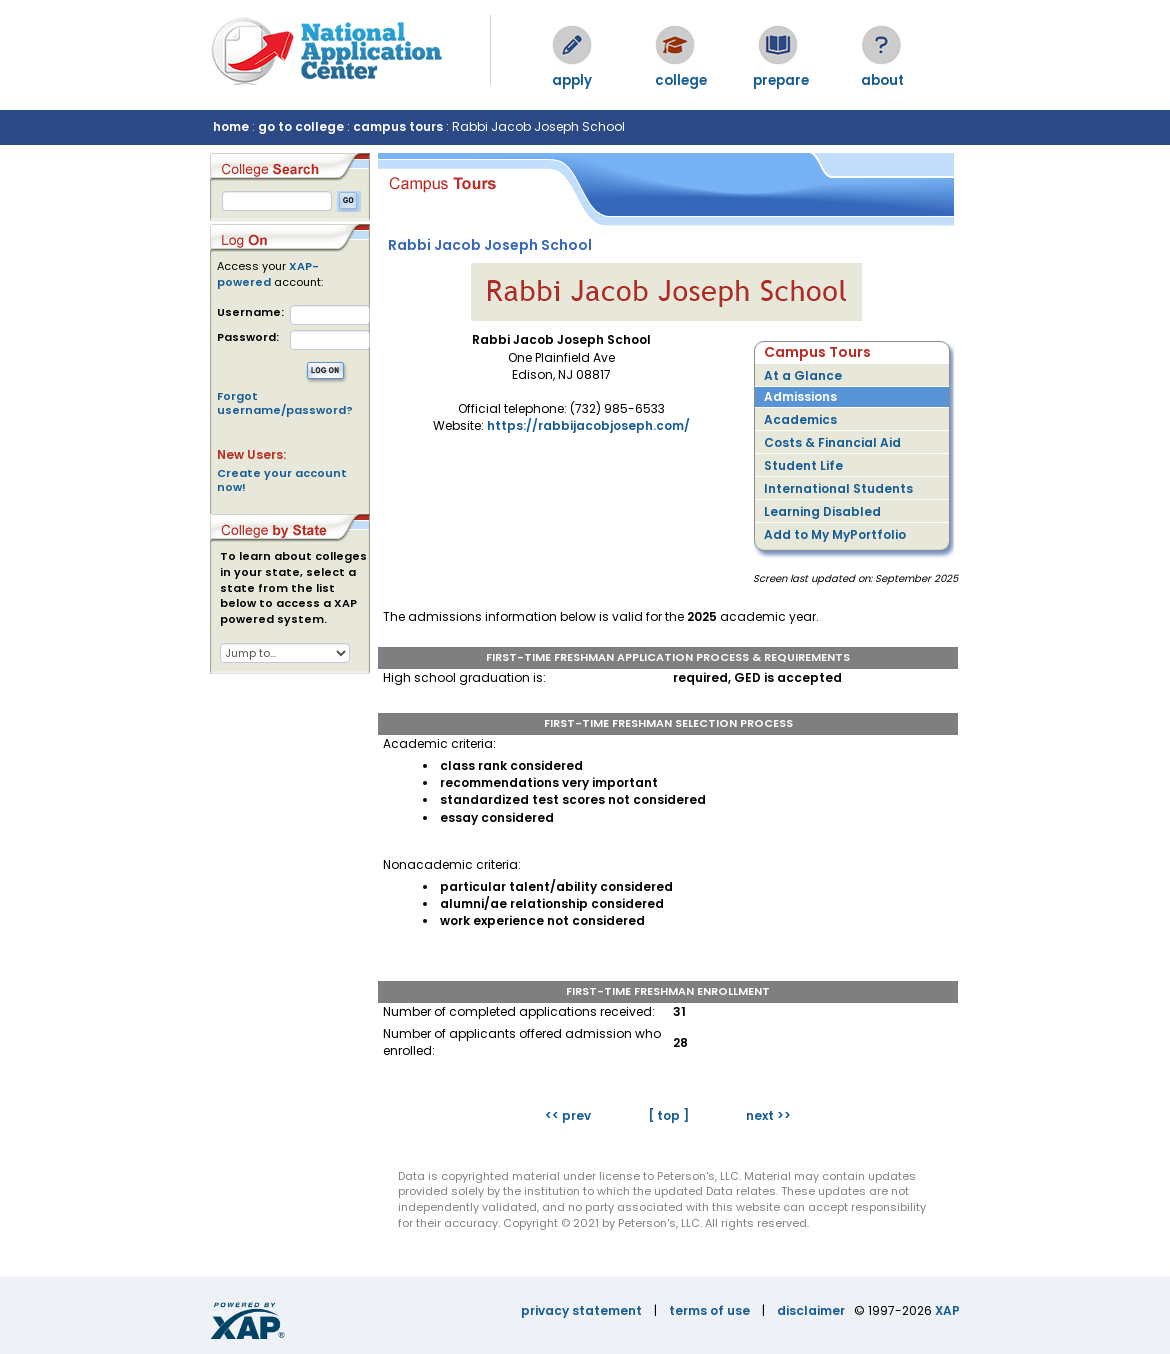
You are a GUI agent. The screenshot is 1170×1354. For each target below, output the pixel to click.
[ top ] (668, 1115)
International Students (838, 488)
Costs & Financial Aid (832, 442)
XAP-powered (268, 274)
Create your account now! (282, 480)
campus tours (398, 126)
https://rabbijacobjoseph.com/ (588, 425)
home (231, 126)
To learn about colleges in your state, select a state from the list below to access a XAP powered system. (293, 588)
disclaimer (811, 1310)
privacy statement (581, 1310)
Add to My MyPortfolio (835, 534)
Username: (250, 312)
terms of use (709, 1310)
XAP (947, 1310)
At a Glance (803, 375)
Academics (800, 419)
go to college (301, 126)
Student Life (803, 465)
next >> (768, 1115)
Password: (248, 337)
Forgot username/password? (285, 403)
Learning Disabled (822, 511)
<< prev (568, 1115)
